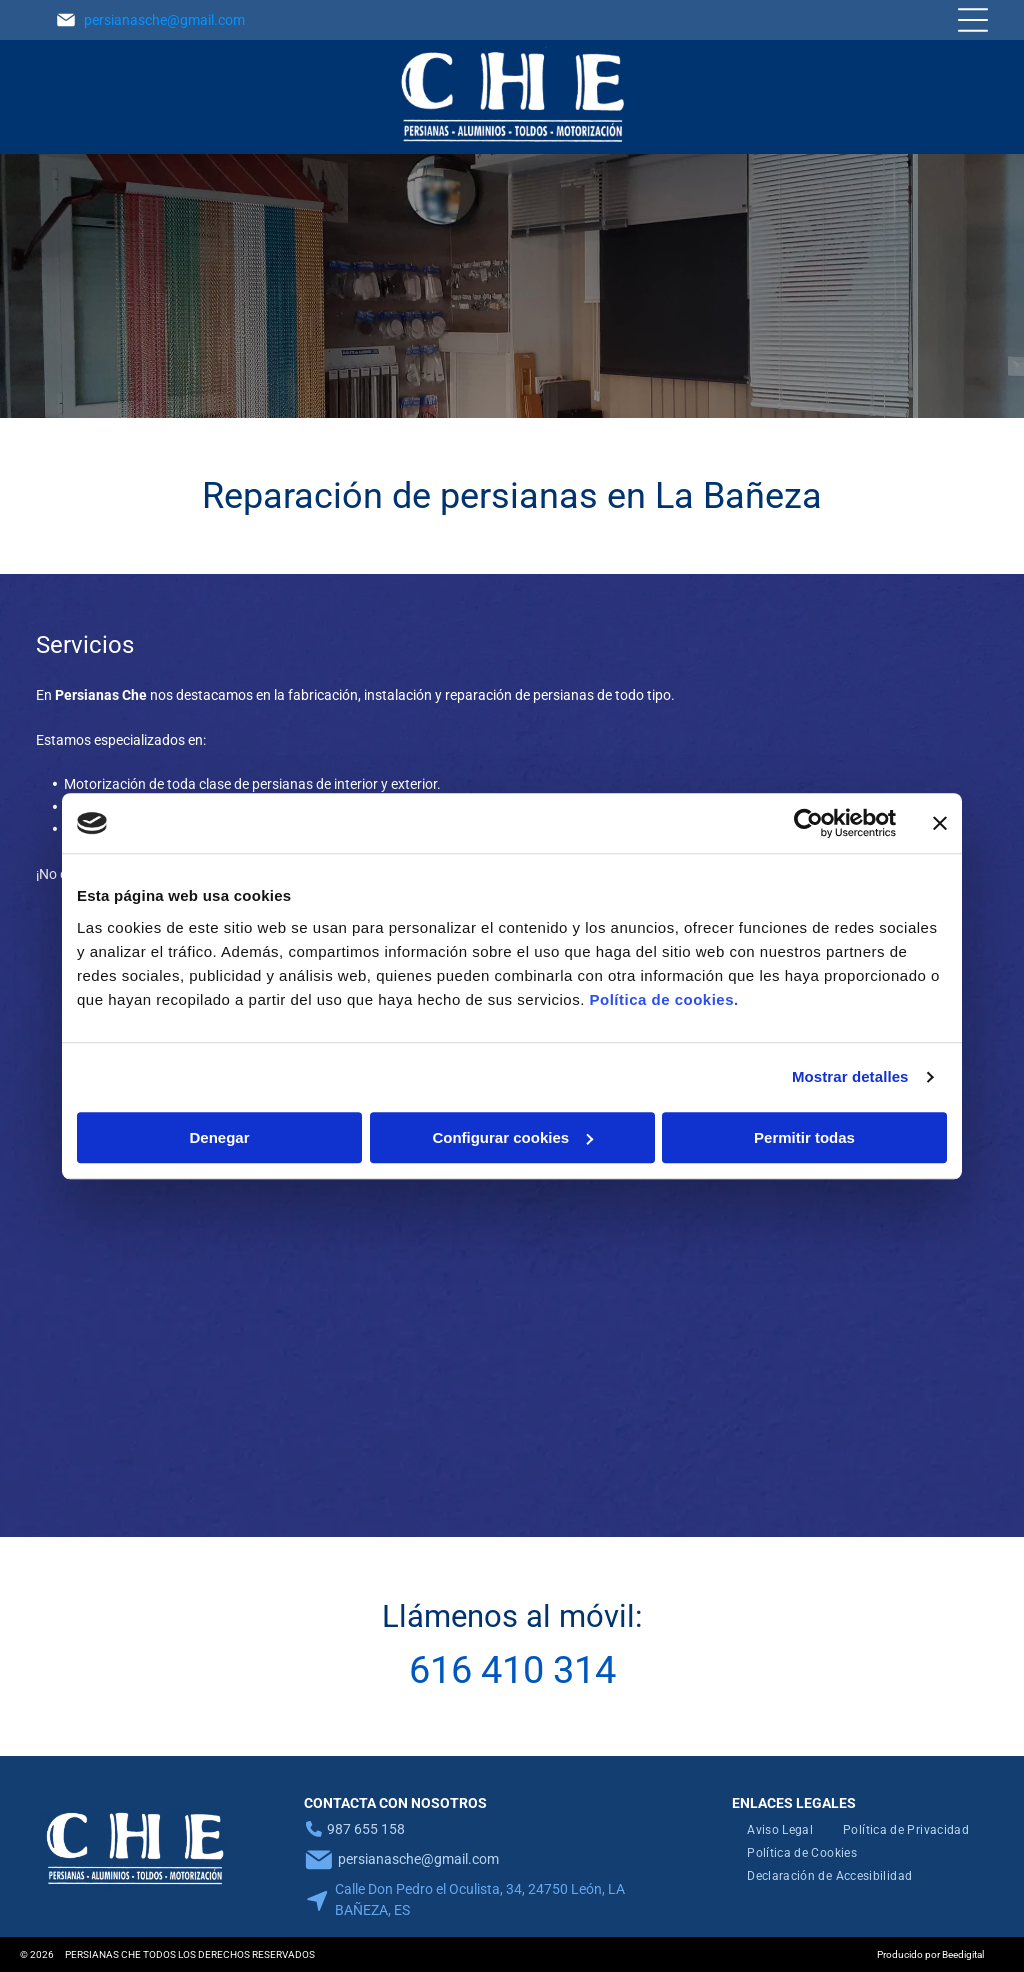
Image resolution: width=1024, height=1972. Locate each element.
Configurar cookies (512, 1137)
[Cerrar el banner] (940, 823)
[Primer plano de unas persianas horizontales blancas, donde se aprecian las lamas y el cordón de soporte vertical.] (394, 1357)
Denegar (219, 1137)
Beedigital (963, 1954)
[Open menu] (973, 20)
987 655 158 (366, 1829)
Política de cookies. (663, 999)
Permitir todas (804, 1137)
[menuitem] (780, 1830)
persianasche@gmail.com (164, 20)
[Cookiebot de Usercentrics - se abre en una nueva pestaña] (808, 823)
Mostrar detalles (850, 1076)
